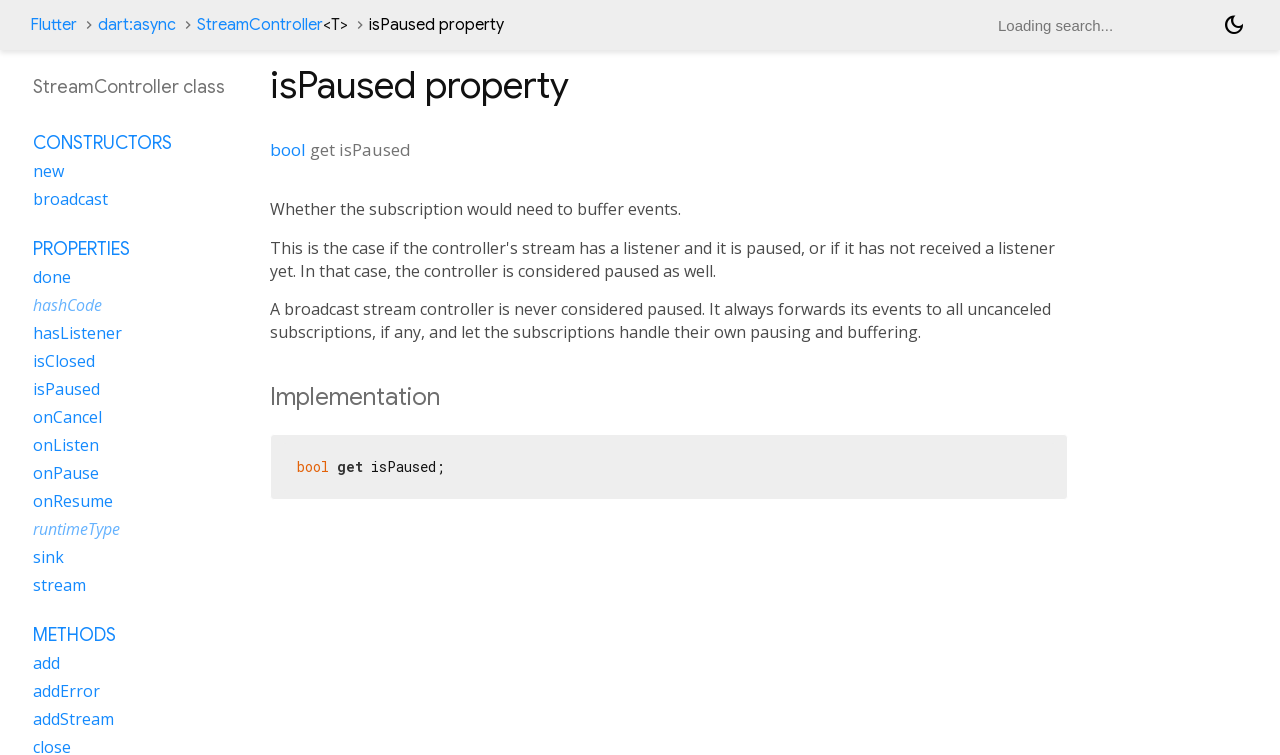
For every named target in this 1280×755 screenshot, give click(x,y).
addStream (73, 719)
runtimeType (76, 529)
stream (59, 585)
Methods (74, 635)
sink (48, 557)
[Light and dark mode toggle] (1234, 25)
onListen (66, 445)
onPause (66, 473)
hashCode (67, 305)
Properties (81, 249)
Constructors (102, 143)
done (52, 277)
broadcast (70, 199)
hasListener (77, 333)
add (46, 663)
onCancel (67, 417)
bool (288, 149)
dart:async (137, 25)
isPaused (66, 389)
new (48, 171)
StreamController (272, 25)
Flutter (53, 25)
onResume (73, 501)
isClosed (64, 361)
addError (66, 691)
